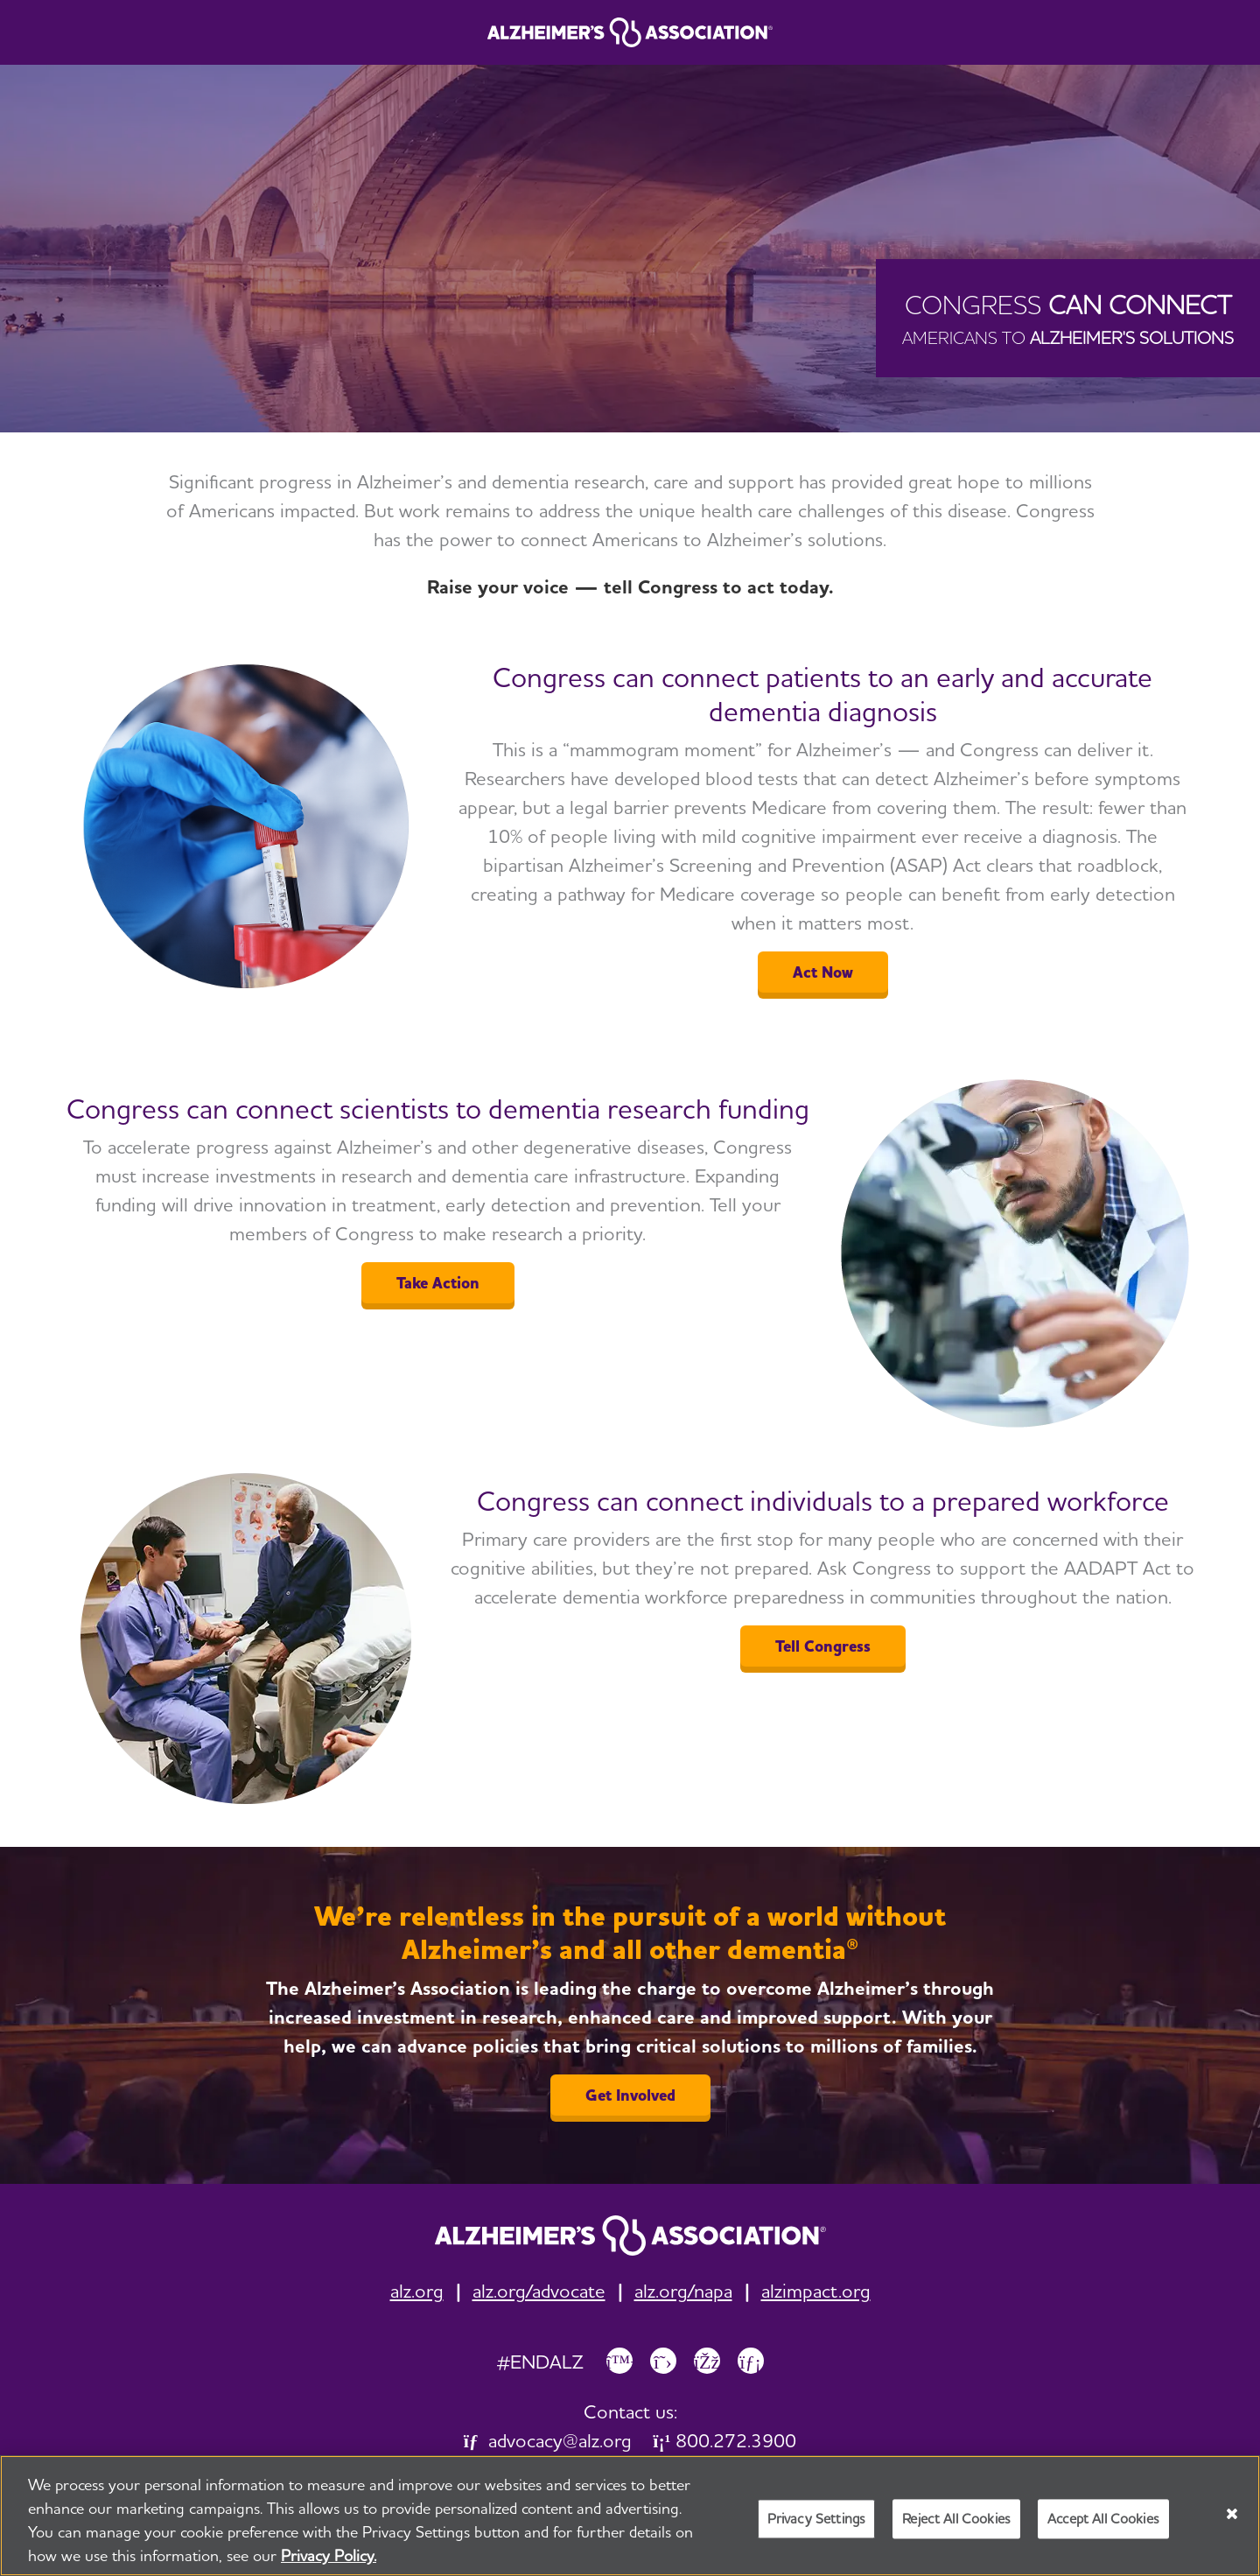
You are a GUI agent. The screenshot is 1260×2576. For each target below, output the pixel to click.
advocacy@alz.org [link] (548, 2440)
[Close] (1232, 2515)
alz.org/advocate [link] (539, 2290)
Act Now (823, 972)
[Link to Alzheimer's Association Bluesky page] (619, 2361)
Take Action (438, 1283)
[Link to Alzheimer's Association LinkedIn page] (751, 2361)
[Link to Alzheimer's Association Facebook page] (707, 2361)
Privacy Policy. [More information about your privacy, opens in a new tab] (328, 2557)
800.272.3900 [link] (724, 2440)
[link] (630, 2235)
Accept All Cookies (1103, 2520)
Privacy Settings (816, 2520)
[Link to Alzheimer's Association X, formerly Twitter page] (663, 2361)
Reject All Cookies (956, 2520)
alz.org (417, 2290)
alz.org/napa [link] (683, 2290)
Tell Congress (823, 1646)
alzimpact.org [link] (816, 2290)
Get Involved (630, 2095)
